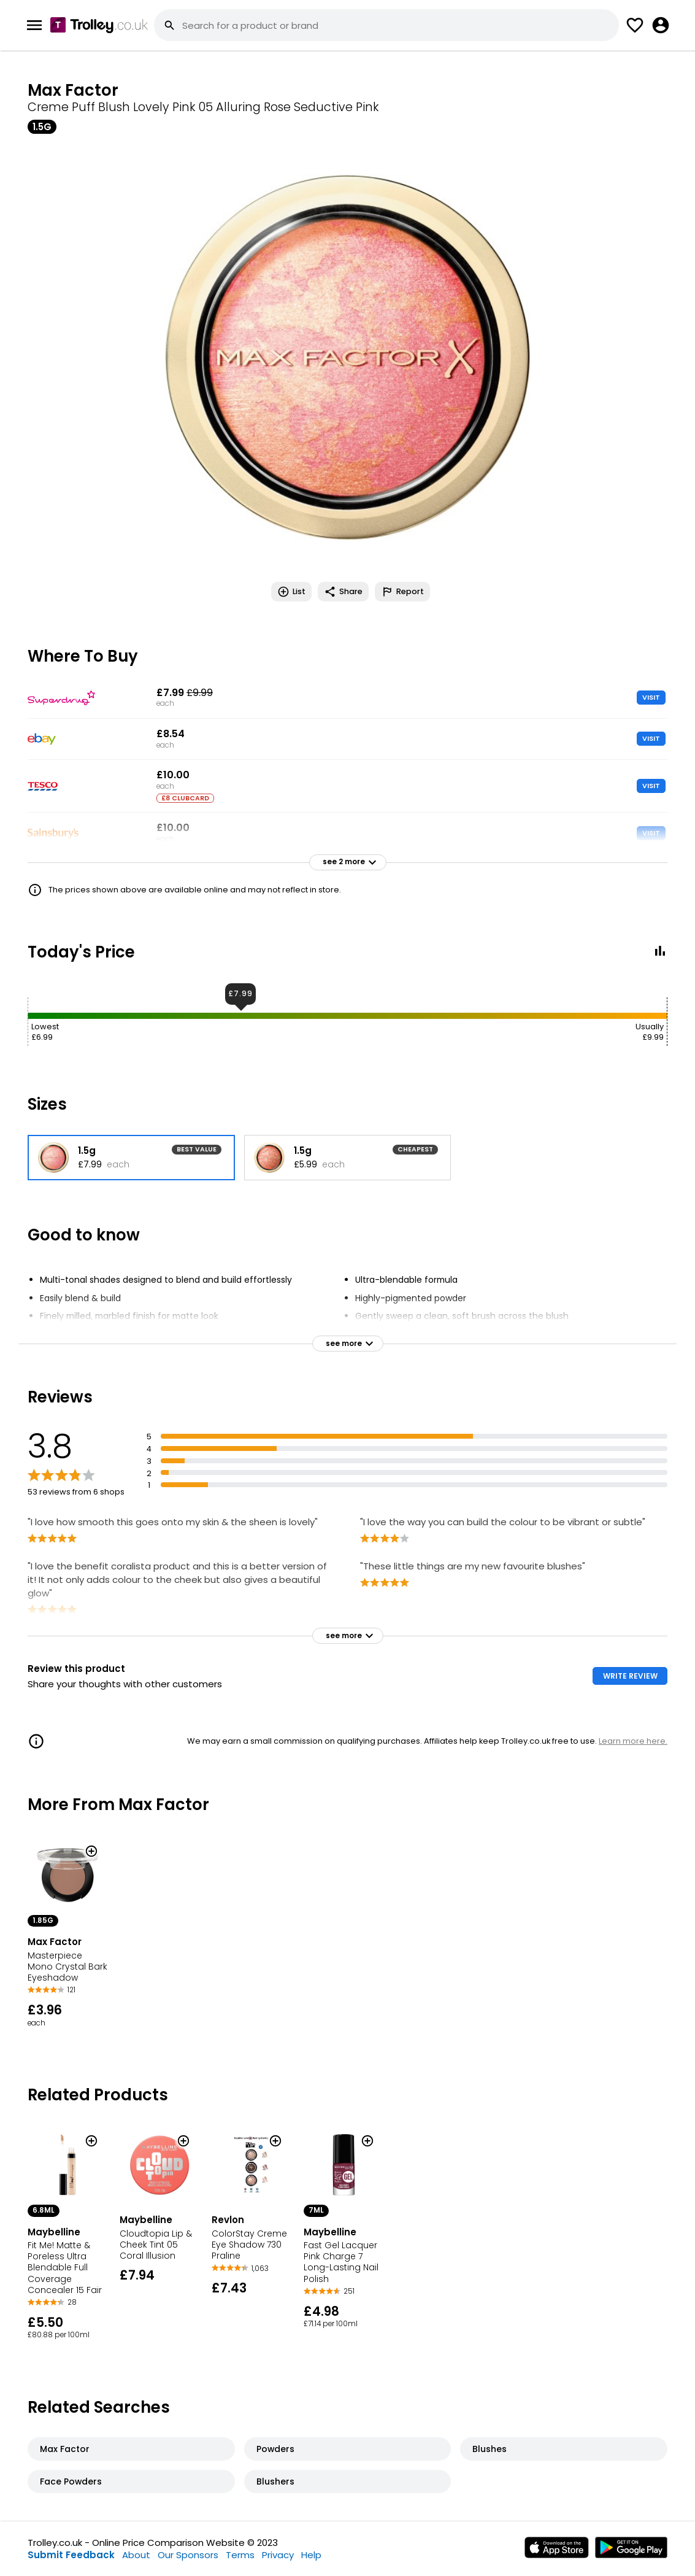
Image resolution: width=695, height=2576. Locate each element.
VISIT (651, 697)
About (136, 2554)
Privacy (278, 2554)
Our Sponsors (188, 2554)
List (291, 592)
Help (311, 2554)
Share (343, 592)
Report (402, 592)
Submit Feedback (71, 2554)
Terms (240, 2554)
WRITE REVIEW (630, 1676)
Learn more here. (633, 1741)
